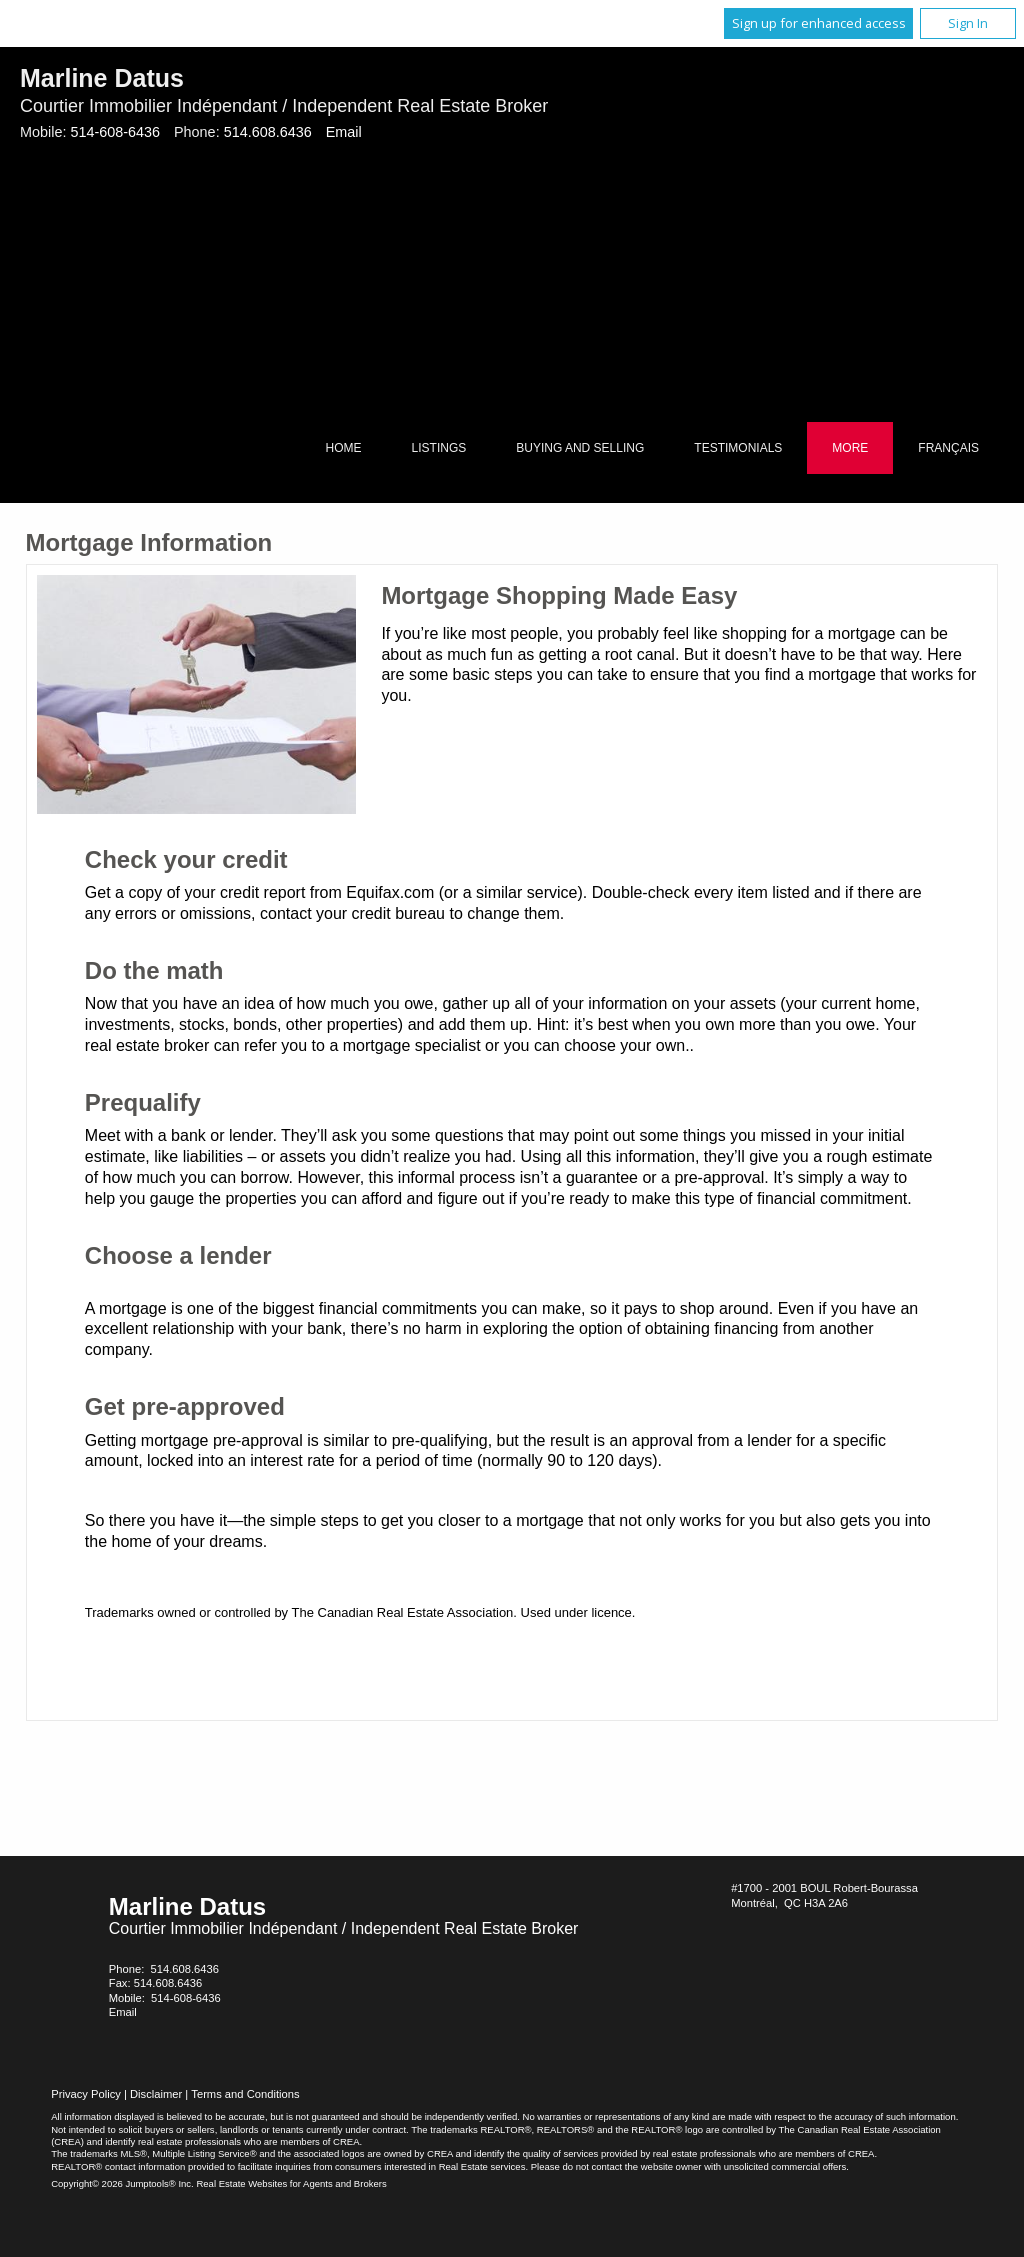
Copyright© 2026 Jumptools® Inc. (122, 2183)
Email (344, 132)
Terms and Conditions (245, 2094)
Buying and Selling (580, 448)
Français (948, 448)
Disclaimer (156, 2094)
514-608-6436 (115, 132)
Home (344, 448)
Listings (439, 448)
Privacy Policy (86, 2094)
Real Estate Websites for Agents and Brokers (291, 2183)
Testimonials (738, 448)
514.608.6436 (268, 132)
